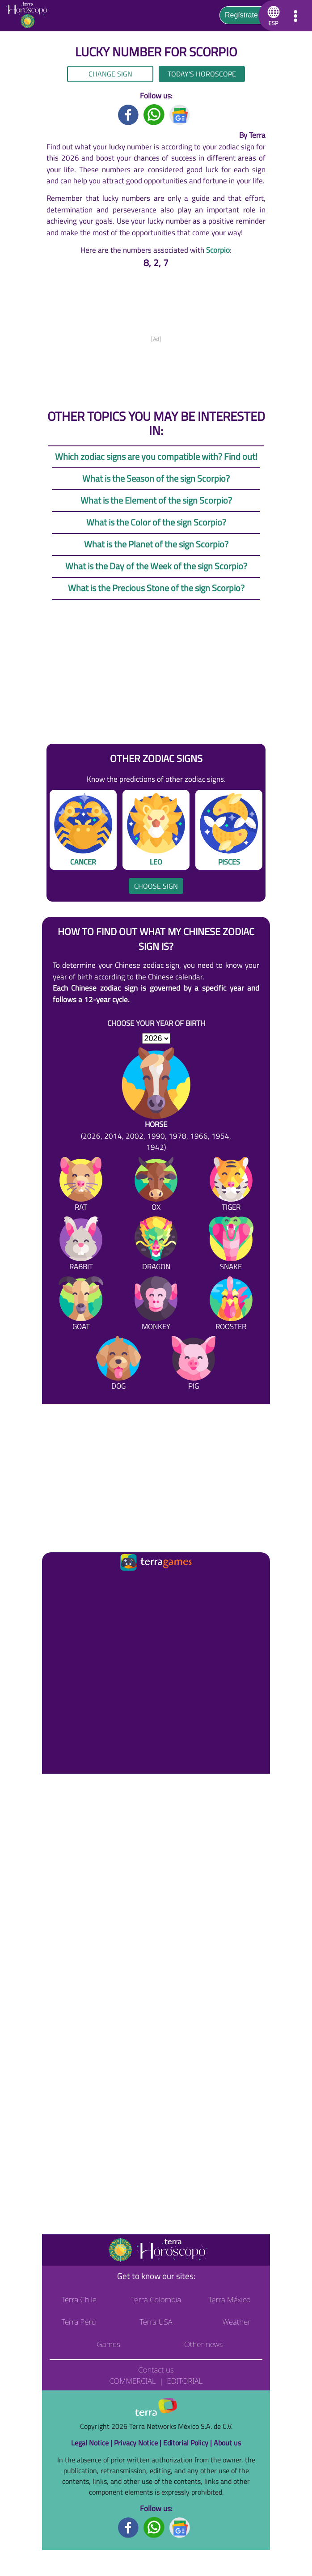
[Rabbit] (81, 1245)
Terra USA (155, 2322)
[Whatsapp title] (154, 114)
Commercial (133, 2381)
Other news (203, 2344)
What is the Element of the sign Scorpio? (156, 500)
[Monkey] (156, 1305)
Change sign (110, 73)
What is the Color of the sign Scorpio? (156, 522)
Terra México (229, 2299)
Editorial (184, 2381)
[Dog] (118, 1365)
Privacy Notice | (138, 2442)
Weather (236, 2322)
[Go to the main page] (30, 15)
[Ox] (156, 1186)
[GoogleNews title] (180, 114)
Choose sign (156, 886)
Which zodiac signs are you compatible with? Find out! (156, 456)
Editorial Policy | (188, 2442)
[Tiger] (231, 1186)
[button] (272, 15)
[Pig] (193, 1365)
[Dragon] (156, 1245)
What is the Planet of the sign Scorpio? (156, 544)
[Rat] (81, 1186)
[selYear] (156, 1038)
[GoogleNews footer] (180, 2527)
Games (108, 2344)
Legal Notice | (92, 2442)
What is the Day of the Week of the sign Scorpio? (156, 566)
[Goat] (81, 1305)
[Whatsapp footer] (154, 2527)
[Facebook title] (128, 114)
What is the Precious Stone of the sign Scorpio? (156, 588)
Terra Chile (79, 2299)
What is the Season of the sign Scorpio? (156, 478)
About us (227, 2442)
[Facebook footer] (128, 2527)
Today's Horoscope (202, 73)
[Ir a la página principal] (55, 1584)
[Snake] (231, 1245)
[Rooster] (231, 1305)
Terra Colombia (156, 2299)
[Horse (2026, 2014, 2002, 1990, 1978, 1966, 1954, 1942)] (156, 1100)
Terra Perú (79, 2322)
